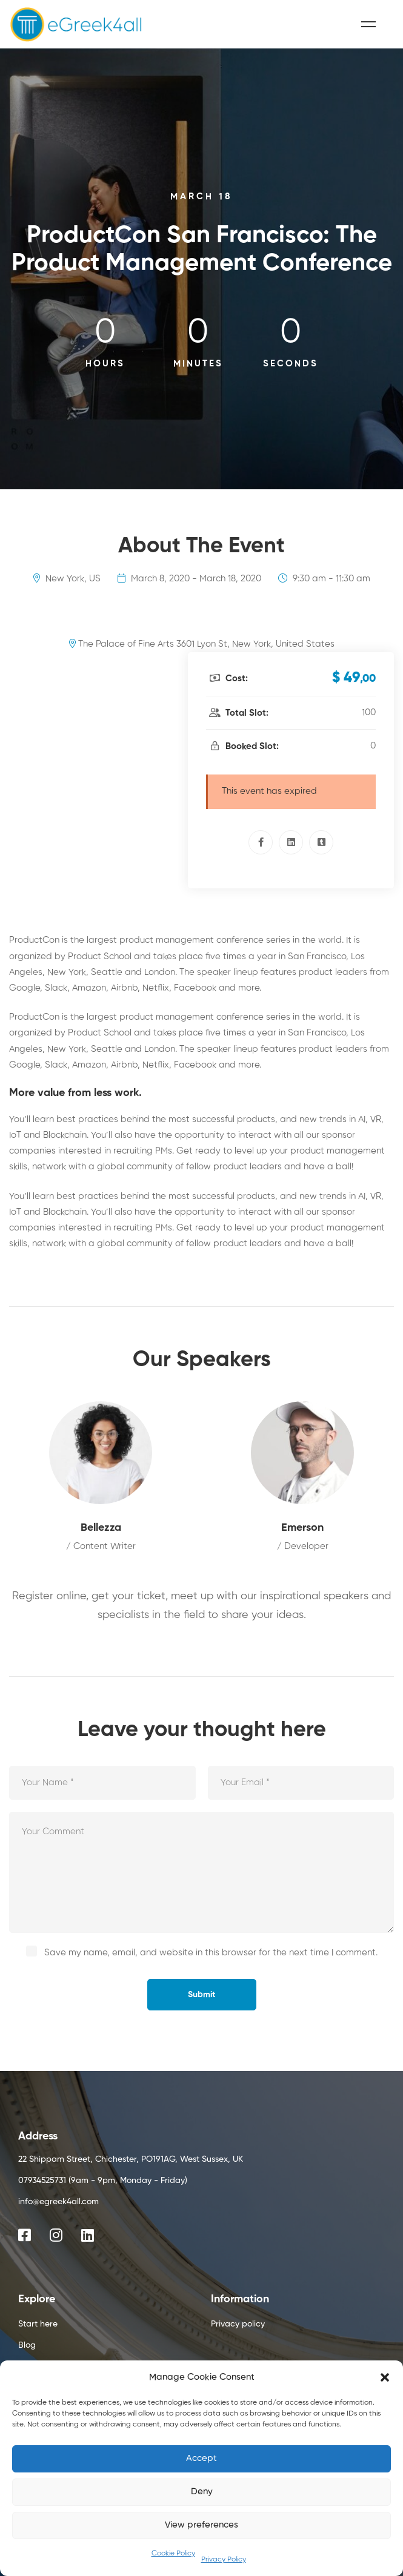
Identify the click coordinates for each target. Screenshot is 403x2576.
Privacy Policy (223, 2559)
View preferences (201, 2524)
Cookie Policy (173, 2553)
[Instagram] (56, 2235)
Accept (201, 2458)
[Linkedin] (291, 842)
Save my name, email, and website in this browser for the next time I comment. (211, 1952)
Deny (202, 2491)
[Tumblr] (321, 842)
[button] (385, 2377)
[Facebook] (260, 842)
